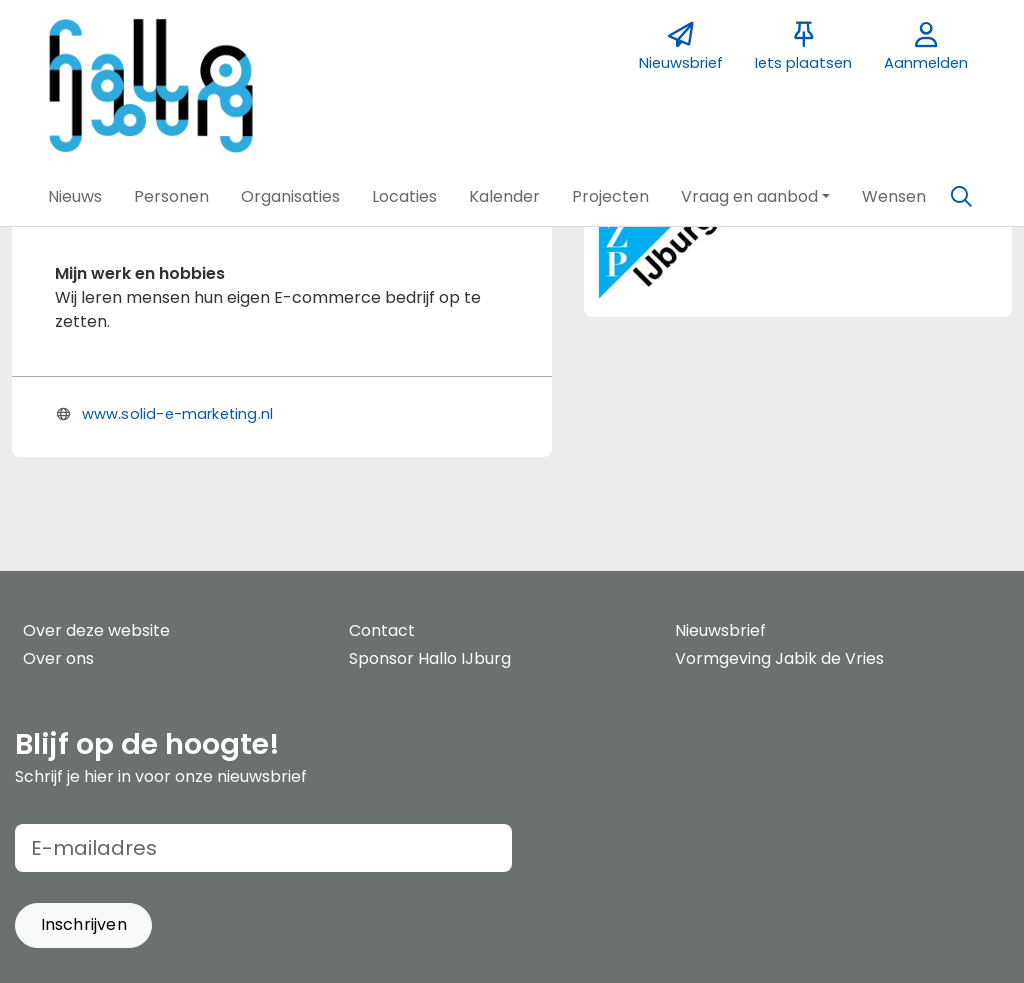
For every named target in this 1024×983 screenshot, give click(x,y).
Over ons (58, 658)
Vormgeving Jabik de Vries (779, 658)
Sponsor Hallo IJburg (430, 658)
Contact (382, 630)
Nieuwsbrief (720, 630)
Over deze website (96, 630)
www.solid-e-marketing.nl (177, 414)
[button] (75, 197)
